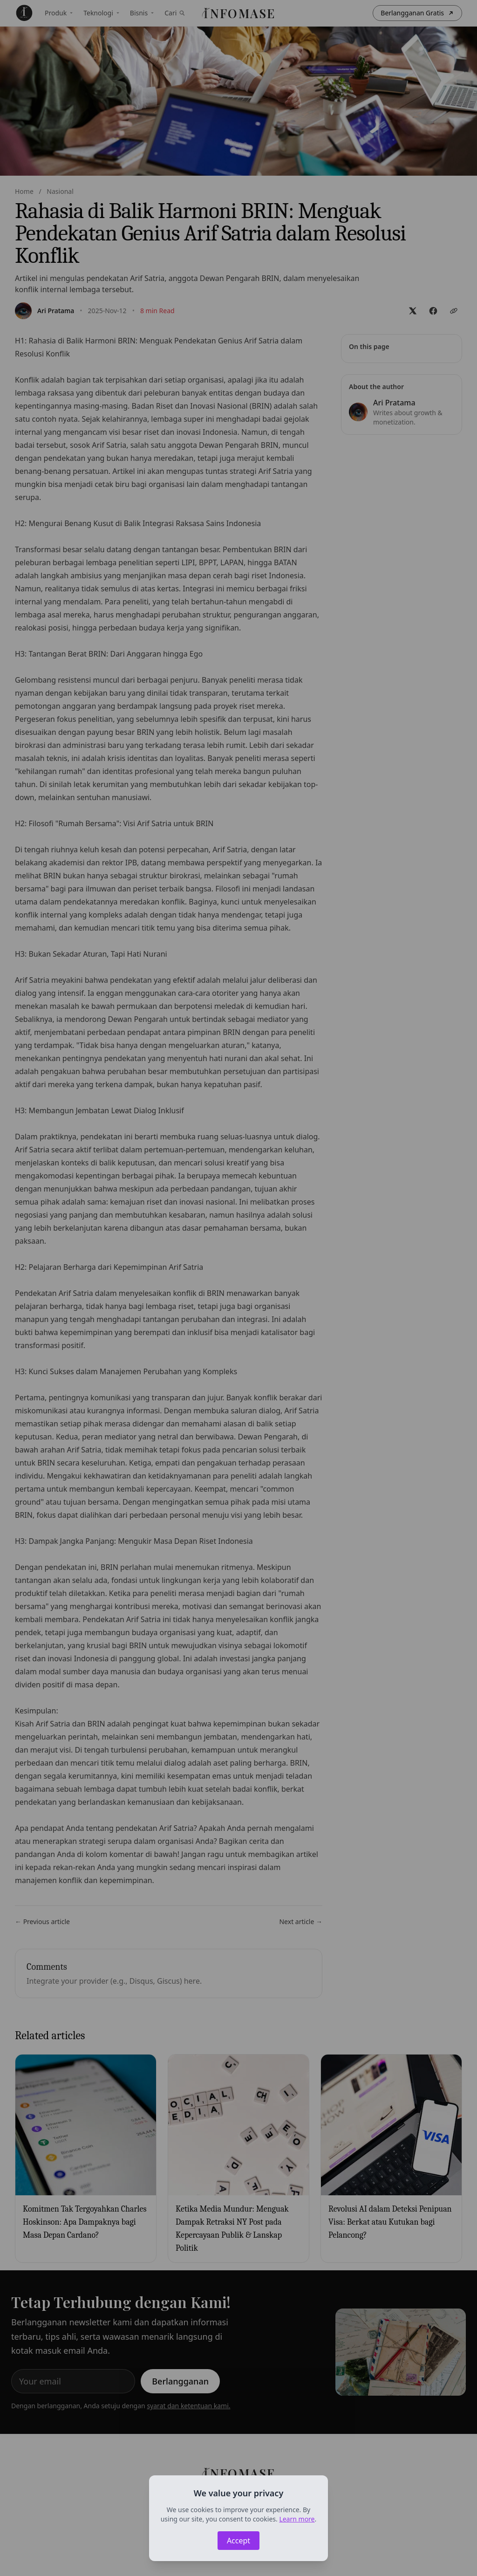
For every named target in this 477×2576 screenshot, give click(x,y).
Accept (238, 2540)
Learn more (296, 2518)
